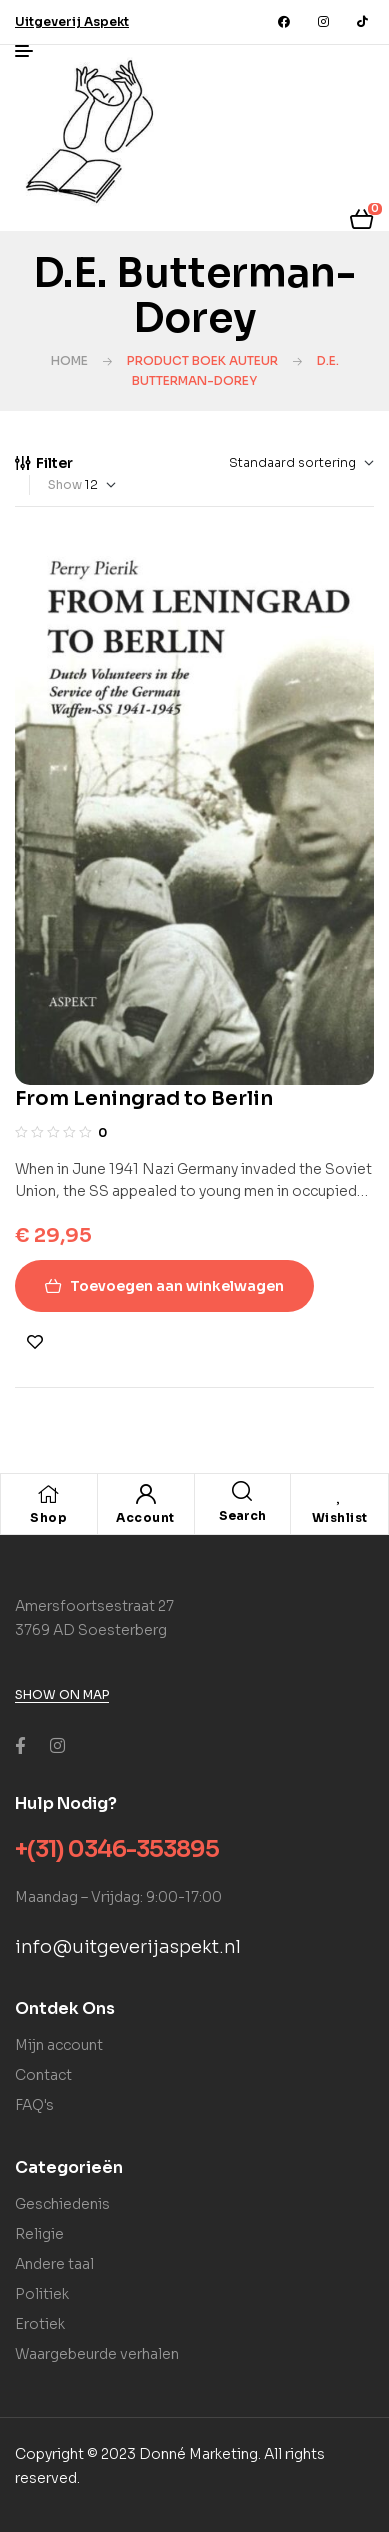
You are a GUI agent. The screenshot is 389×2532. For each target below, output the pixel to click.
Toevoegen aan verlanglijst (35, 1342)
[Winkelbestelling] (250, 463)
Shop (48, 1517)
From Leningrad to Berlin (144, 1098)
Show (65, 484)
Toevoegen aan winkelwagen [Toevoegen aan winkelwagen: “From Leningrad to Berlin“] (177, 1286)
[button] (72, 21)
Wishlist (340, 1517)
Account (145, 1517)
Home (69, 360)
